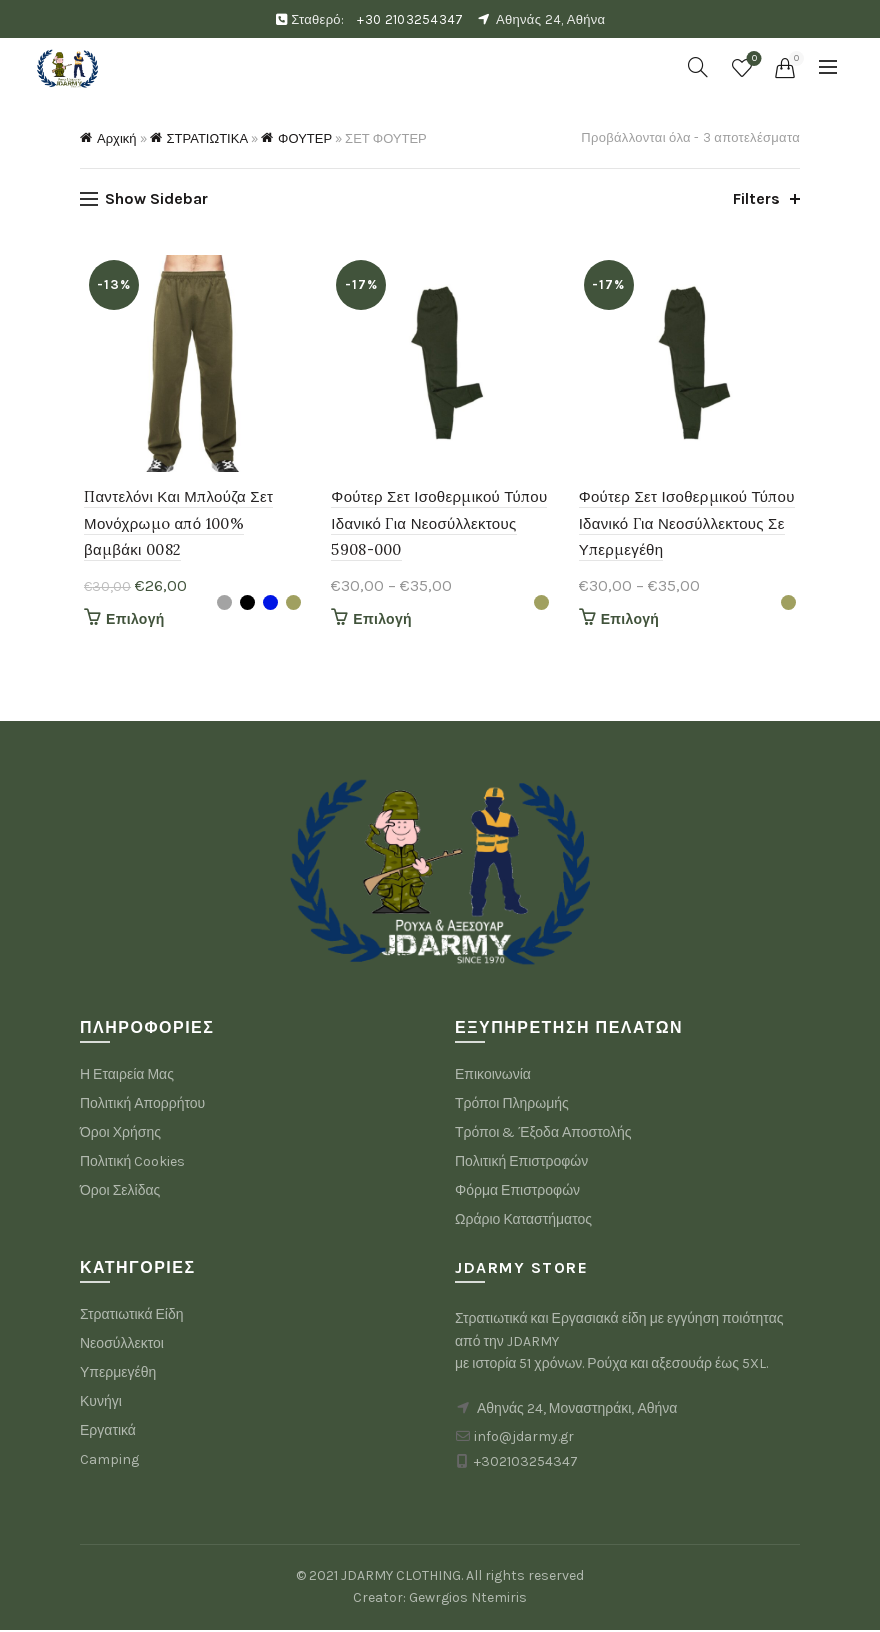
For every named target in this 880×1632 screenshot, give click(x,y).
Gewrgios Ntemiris (468, 1600)
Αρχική (117, 138)
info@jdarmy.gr (524, 1439)
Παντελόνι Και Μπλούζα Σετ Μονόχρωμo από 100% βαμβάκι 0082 (174, 526)
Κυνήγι (101, 1404)
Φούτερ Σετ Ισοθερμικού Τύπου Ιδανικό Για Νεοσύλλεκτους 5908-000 (438, 526)
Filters (756, 198)
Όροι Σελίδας (120, 1193)
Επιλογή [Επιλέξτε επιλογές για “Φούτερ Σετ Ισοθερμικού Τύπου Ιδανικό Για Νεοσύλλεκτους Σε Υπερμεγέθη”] (631, 622)
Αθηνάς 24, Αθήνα (550, 19)
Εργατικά (108, 1433)
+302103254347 (526, 1464)
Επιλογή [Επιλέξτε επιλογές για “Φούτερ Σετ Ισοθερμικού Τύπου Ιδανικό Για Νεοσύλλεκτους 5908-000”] (381, 622)
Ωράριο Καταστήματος (523, 1222)
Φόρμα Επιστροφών (517, 1193)
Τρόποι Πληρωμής (512, 1106)
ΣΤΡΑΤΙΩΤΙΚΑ (208, 138)
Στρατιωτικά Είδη (132, 1317)
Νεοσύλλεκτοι (122, 1346)
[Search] (698, 67)
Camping (109, 1462)
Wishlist (752, 59)
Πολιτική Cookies (132, 1164)
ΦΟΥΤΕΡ (305, 138)
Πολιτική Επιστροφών (521, 1164)
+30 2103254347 (410, 19)
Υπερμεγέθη (118, 1375)
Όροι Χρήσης (120, 1135)
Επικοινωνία (493, 1077)
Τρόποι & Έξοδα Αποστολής (543, 1135)
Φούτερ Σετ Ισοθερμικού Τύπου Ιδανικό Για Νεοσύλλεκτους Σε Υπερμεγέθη (688, 526)
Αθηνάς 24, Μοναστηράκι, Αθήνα (577, 1411)
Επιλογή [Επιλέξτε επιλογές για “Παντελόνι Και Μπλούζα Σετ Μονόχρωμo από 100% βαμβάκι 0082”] (131, 622)
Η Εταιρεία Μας (127, 1077)
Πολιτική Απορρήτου (142, 1106)
